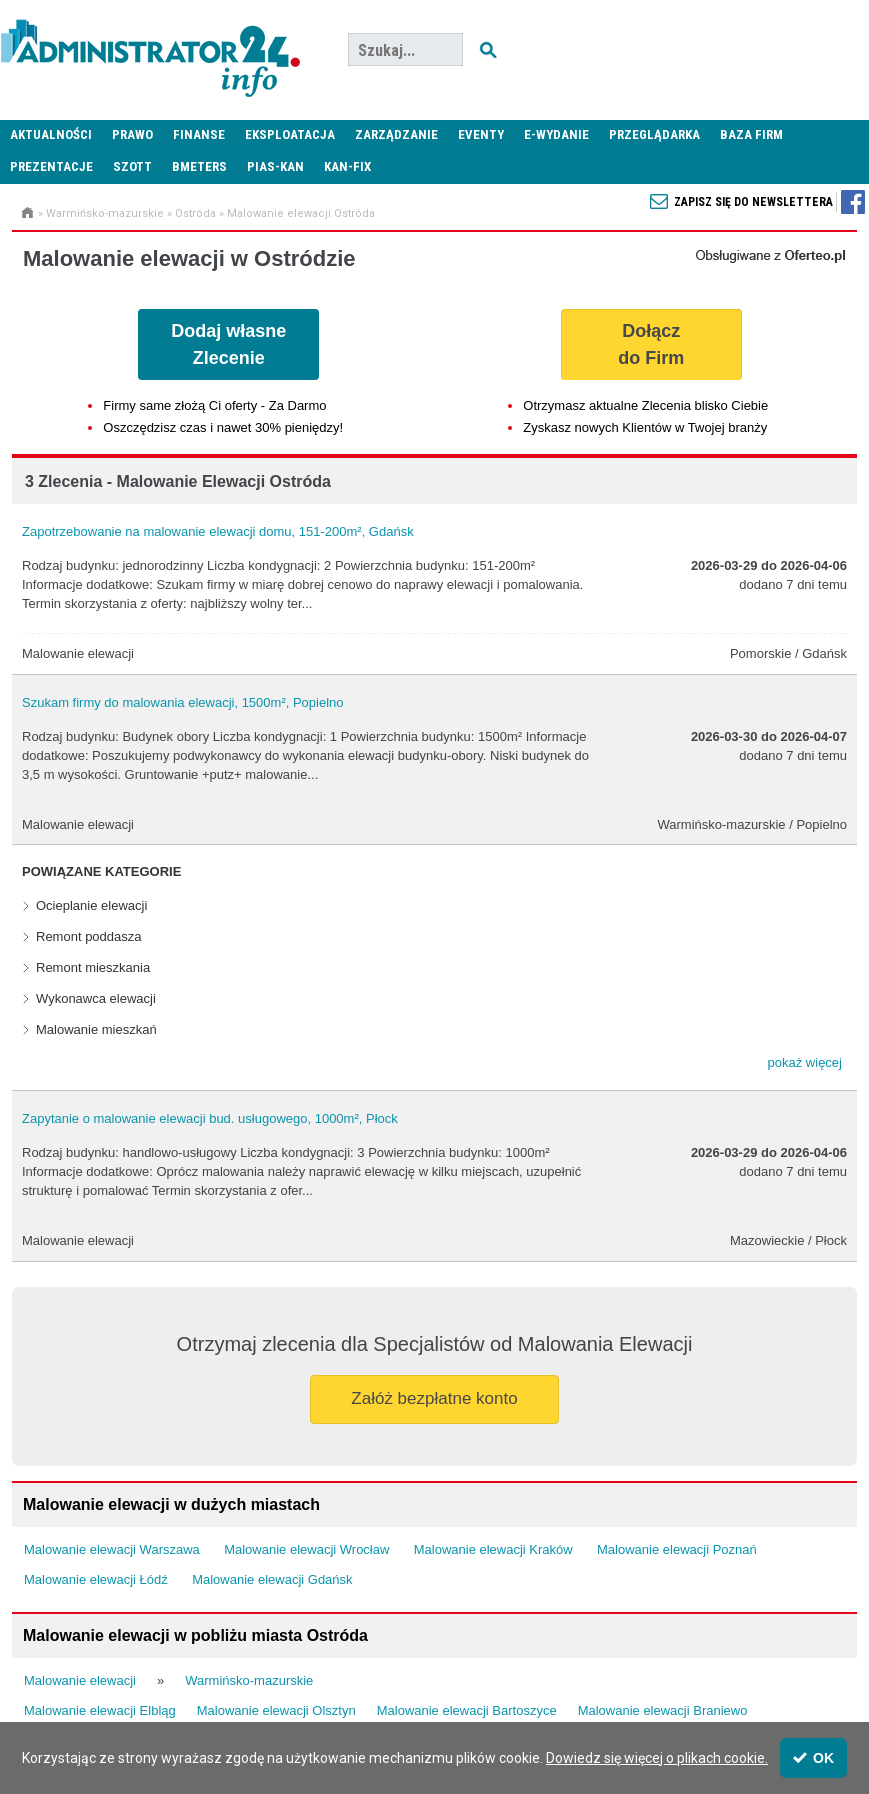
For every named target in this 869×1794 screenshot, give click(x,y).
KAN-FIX (347, 166)
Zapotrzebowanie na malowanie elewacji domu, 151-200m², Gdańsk (218, 531)
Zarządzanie (396, 134)
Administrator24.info (150, 50)
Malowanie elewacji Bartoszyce (467, 1710)
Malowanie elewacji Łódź (96, 1579)
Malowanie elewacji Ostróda (301, 213)
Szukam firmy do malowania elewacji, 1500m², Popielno (183, 702)
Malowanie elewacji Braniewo (663, 1710)
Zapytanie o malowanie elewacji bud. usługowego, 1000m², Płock (210, 1118)
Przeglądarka (654, 134)
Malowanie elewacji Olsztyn (276, 1710)
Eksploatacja (290, 134)
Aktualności (51, 134)
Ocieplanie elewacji (91, 905)
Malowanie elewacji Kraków (493, 1549)
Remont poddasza (89, 936)
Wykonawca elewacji (96, 998)
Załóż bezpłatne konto (434, 1398)
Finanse (199, 134)
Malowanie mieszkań (96, 1029)
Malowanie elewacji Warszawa (112, 1549)
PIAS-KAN (275, 166)
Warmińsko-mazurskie (105, 213)
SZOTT (132, 166)
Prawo (132, 134)
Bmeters (199, 166)
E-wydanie (556, 134)
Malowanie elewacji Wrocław (306, 1549)
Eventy (481, 134)
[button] (805, 1063)
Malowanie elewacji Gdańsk (272, 1579)
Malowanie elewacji (80, 1680)
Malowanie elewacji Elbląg (100, 1710)
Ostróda (195, 213)
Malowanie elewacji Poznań (677, 1549)
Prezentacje (51, 166)
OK (813, 1758)
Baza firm (751, 134)
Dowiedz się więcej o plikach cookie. (657, 1758)
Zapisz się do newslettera (753, 202)
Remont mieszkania (93, 967)
